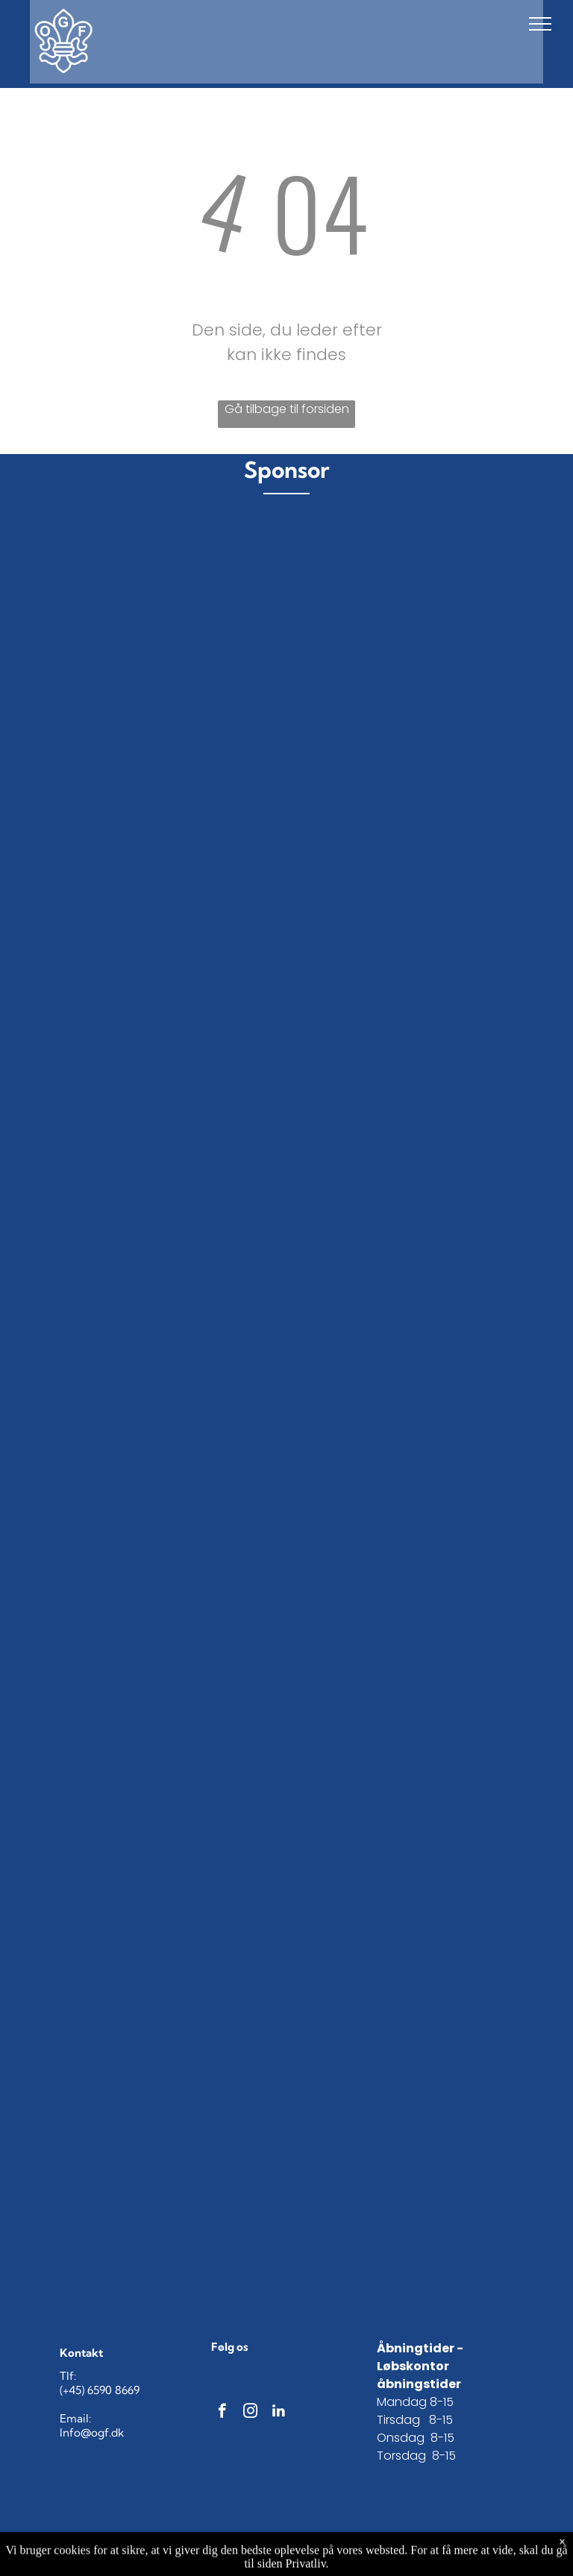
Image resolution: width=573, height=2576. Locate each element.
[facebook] (222, 2412)
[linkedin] (278, 2412)
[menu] (540, 23)
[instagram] (250, 2412)
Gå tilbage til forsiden (287, 409)
